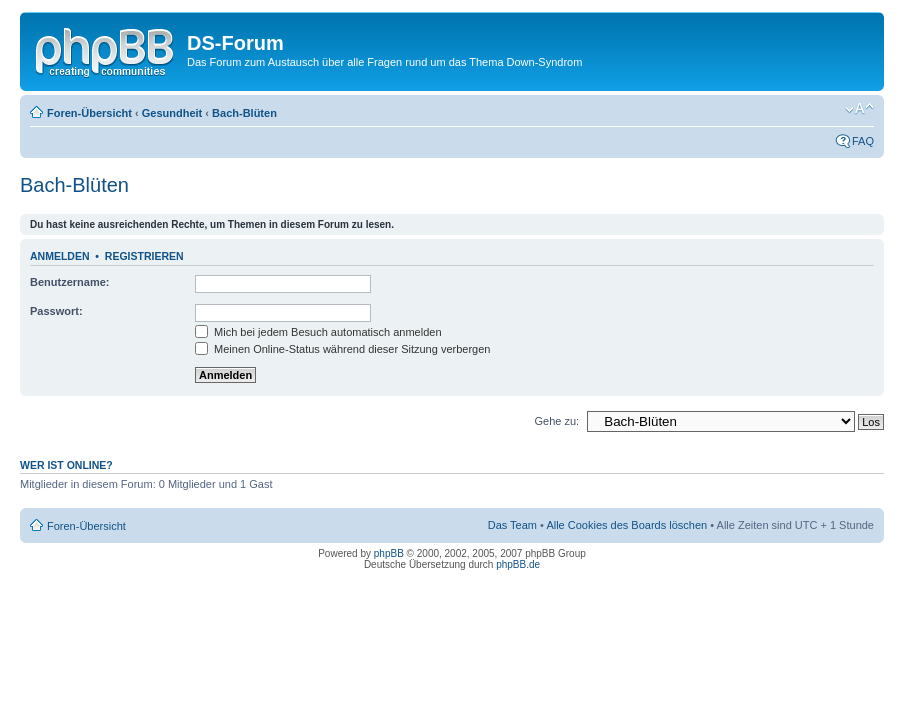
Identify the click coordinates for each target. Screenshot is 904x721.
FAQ (863, 141)
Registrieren (144, 256)
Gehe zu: (556, 421)
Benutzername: (69, 282)
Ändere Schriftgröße (859, 109)
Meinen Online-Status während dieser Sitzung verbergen (342, 349)
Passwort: (56, 311)
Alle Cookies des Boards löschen (626, 525)
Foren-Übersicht (89, 113)
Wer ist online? (66, 465)
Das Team (512, 525)
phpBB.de (518, 564)
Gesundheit (172, 113)
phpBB (389, 553)
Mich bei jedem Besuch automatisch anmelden (318, 332)
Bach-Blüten (244, 113)
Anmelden (60, 256)
